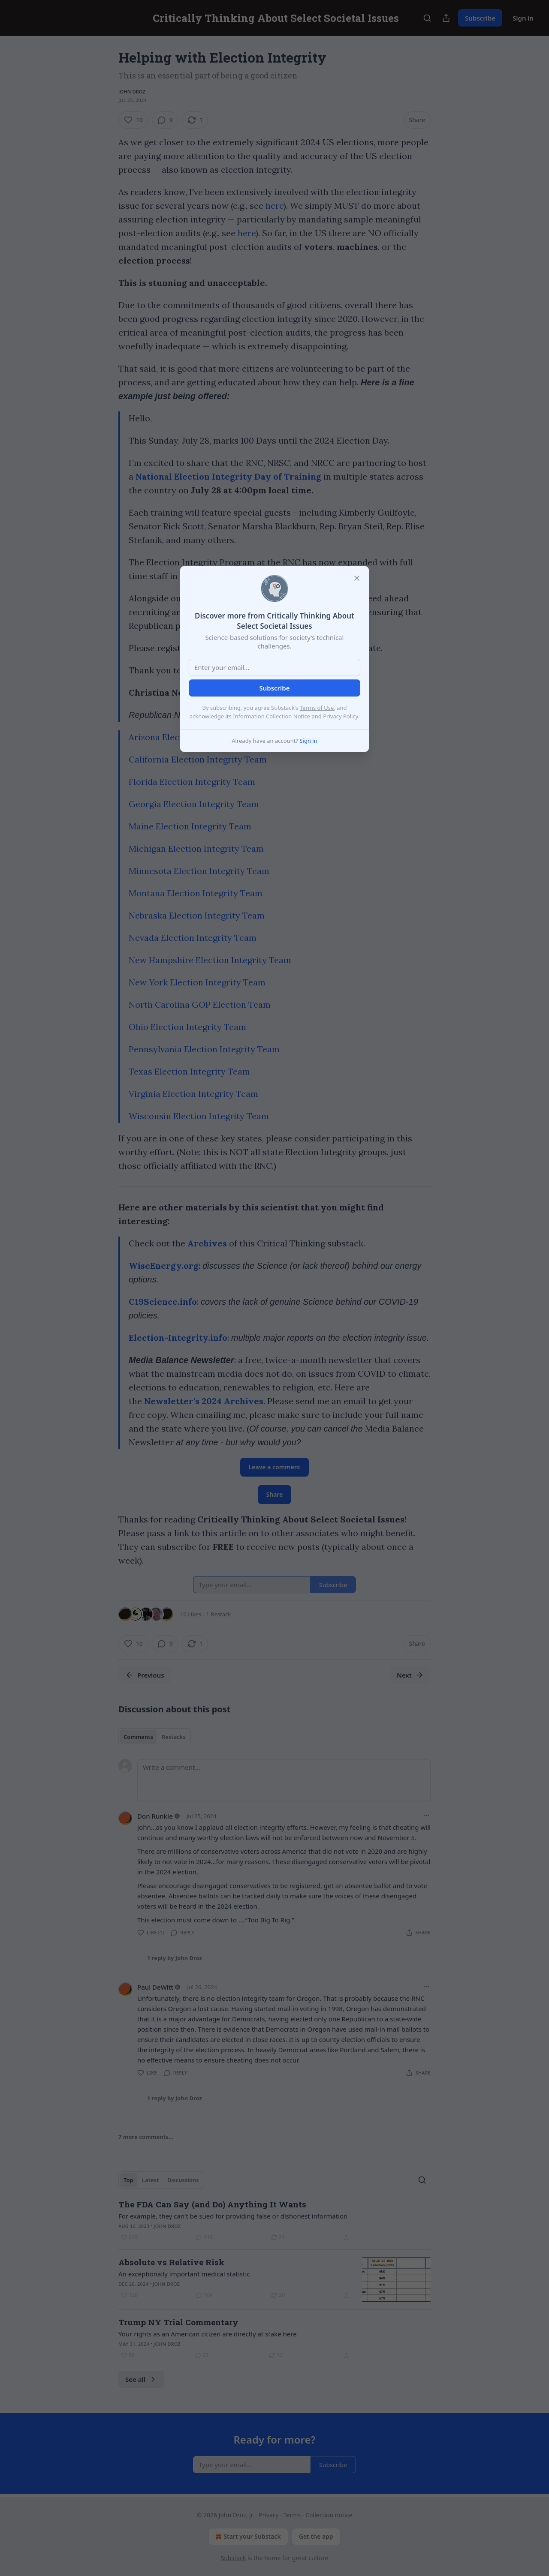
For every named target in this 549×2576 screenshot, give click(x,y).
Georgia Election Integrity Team (194, 804)
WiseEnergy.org (164, 1265)
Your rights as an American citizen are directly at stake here (207, 2334)
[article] (274, 2220)
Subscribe (480, 18)
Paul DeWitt (155, 1987)
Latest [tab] (150, 2180)
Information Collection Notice (271, 716)
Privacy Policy (340, 716)
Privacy (269, 2515)
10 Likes (190, 1614)
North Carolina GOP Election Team (200, 1004)
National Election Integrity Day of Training (228, 476)
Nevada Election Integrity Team (192, 937)
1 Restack (218, 1614)
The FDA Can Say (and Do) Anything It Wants (212, 2204)
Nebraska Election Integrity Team (197, 915)
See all (141, 2379)
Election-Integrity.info (178, 1337)
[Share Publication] (446, 18)
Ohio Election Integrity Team (187, 1026)
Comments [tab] (138, 1737)
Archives (207, 1243)
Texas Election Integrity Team (189, 1071)
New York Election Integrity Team (197, 982)
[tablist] (154, 1736)
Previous (144, 1675)
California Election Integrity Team (198, 759)
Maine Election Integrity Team (190, 826)
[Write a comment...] (284, 1780)
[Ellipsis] (426, 1815)
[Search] (427, 18)
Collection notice (328, 2515)
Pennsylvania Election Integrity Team (204, 1049)
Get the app (316, 2536)
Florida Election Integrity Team (192, 781)
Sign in (523, 18)
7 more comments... (145, 2137)
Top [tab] (128, 2180)
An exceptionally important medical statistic (184, 2274)
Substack (233, 2558)
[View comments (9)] (165, 120)
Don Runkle (155, 1816)
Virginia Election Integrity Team (193, 1093)
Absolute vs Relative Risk (171, 2262)
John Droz (131, 91)
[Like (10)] (133, 120)
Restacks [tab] (174, 1737)
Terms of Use (317, 708)
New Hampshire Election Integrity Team (210, 960)
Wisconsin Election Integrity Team (199, 1116)
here (274, 205)
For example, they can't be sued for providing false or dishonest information (232, 2216)
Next (410, 1675)
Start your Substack (247, 2536)
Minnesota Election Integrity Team (199, 870)
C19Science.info (163, 1301)
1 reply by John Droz (174, 1958)
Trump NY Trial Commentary (178, 2322)
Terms (292, 2515)
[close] (357, 578)
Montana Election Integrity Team (195, 893)
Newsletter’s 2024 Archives (203, 1401)
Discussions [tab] (183, 2180)
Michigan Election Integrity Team (196, 848)
